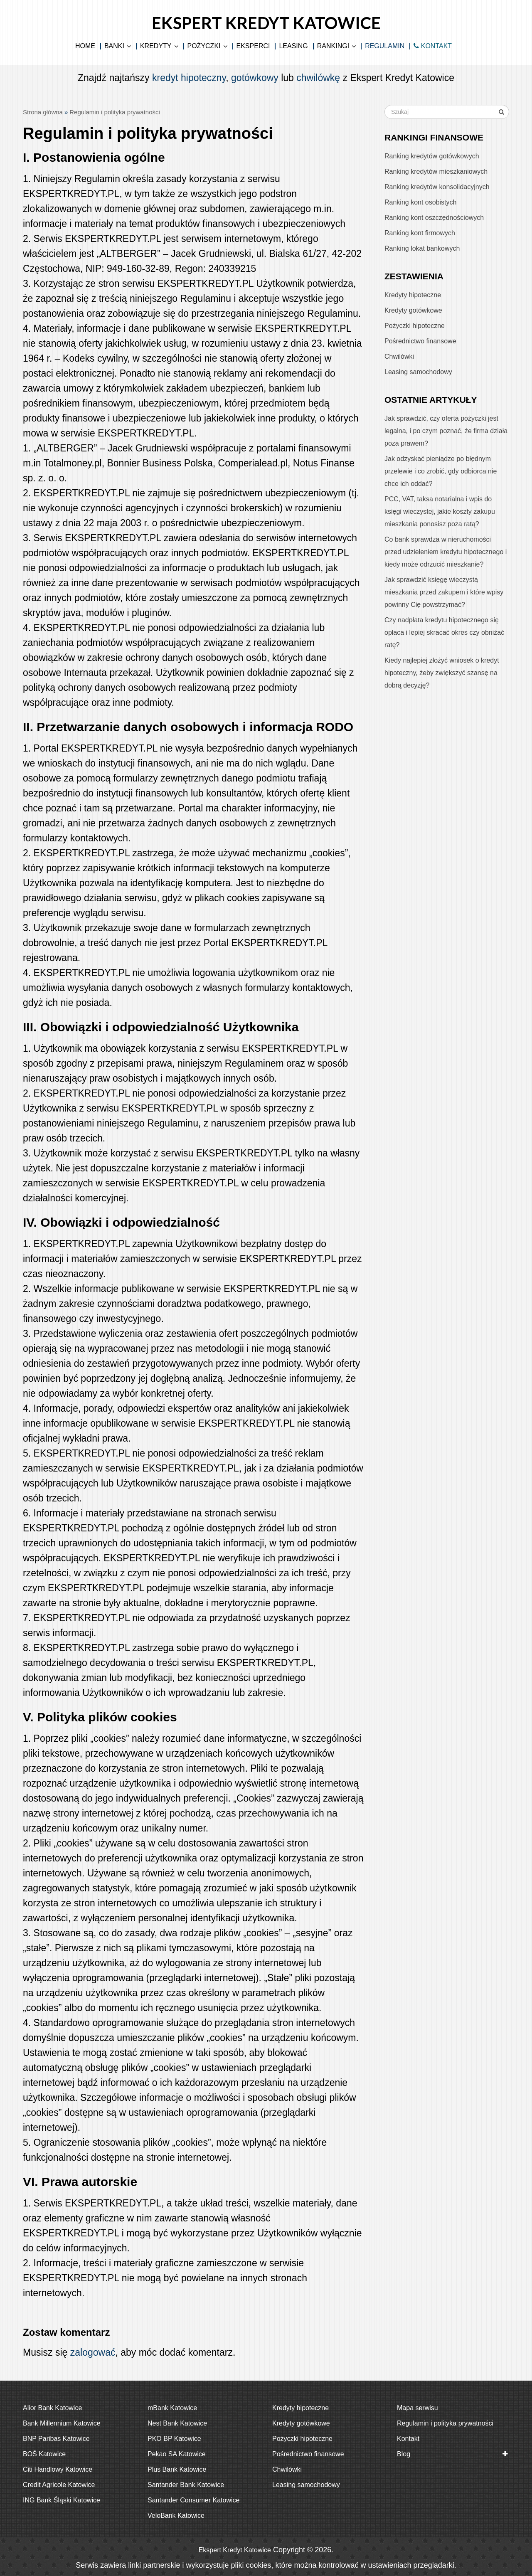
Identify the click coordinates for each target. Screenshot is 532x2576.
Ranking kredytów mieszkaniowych (436, 171)
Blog (403, 2454)
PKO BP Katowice (174, 2438)
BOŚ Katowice (44, 2454)
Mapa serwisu (417, 2407)
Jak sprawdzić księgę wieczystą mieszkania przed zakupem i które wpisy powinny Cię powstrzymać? (443, 592)
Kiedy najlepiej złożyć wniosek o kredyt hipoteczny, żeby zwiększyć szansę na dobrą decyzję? (441, 673)
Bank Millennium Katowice (62, 2423)
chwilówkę (318, 77)
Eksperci (253, 46)
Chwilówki (399, 356)
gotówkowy (254, 77)
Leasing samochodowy (418, 371)
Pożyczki (204, 46)
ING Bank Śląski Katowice (61, 2500)
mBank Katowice (172, 2407)
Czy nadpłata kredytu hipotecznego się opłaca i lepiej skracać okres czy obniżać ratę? (444, 632)
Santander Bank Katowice (186, 2484)
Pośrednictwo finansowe (420, 341)
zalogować (93, 2352)
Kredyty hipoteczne (412, 294)
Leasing (293, 46)
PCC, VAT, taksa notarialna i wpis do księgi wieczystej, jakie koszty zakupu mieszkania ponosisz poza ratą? (439, 511)
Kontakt (408, 2438)
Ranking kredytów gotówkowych (431, 156)
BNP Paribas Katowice (56, 2438)
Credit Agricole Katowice (59, 2484)
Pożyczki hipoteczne (414, 325)
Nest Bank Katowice (177, 2423)
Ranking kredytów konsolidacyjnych (437, 186)
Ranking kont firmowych (419, 233)
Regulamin (384, 46)
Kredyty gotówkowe (413, 310)
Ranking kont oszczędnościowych (434, 217)
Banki (114, 46)
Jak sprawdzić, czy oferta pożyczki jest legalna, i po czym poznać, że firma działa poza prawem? (445, 431)
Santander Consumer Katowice (193, 2500)
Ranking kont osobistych (420, 202)
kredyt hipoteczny (189, 77)
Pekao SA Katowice (177, 2454)
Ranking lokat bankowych (422, 248)
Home (85, 46)
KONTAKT (433, 45)
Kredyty (156, 46)
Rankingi (333, 46)
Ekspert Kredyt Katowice (266, 23)
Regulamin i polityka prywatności (445, 2423)
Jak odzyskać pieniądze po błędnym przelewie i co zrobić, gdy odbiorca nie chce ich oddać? (440, 471)
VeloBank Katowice (176, 2515)
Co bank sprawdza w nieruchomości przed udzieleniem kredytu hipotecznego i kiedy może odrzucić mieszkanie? (445, 552)
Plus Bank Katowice (177, 2469)
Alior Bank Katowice (52, 2407)
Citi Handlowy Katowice (57, 2469)
